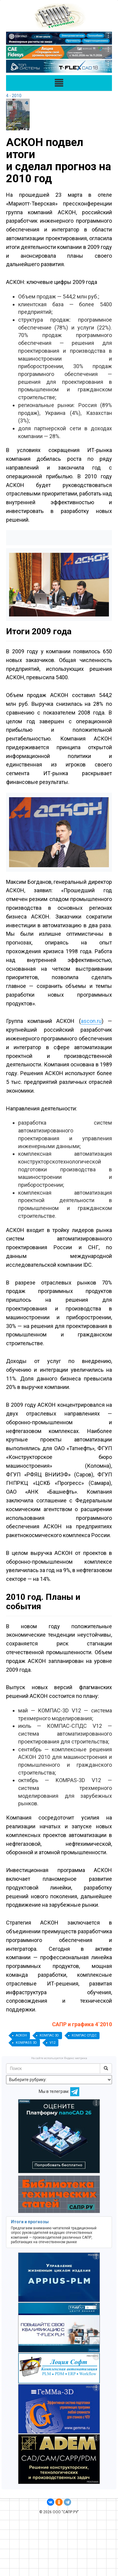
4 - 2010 (13, 95)
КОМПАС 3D (49, 2035)
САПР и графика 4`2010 (82, 2024)
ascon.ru (91, 1021)
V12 (52, 2043)
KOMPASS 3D (26, 2043)
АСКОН (21, 2035)
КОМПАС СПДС (84, 2035)
